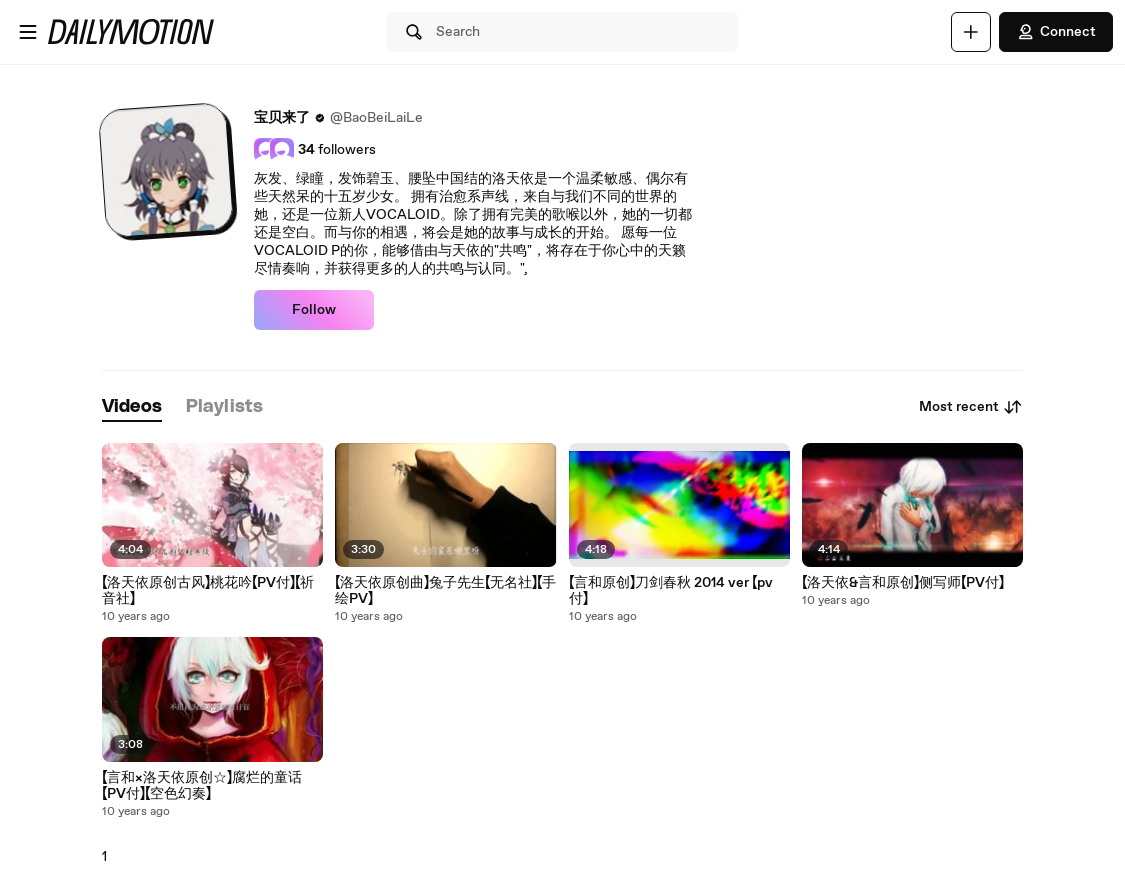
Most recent (971, 407)
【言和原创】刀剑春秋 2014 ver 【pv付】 (671, 591)
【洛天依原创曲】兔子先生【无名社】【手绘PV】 (445, 591)
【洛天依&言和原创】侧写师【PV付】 (903, 583)
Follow (314, 310)
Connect (1056, 32)
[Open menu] (28, 32)
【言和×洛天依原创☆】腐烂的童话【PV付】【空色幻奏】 (202, 786)
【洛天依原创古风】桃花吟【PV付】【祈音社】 (208, 591)
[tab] (132, 407)
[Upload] (971, 32)
